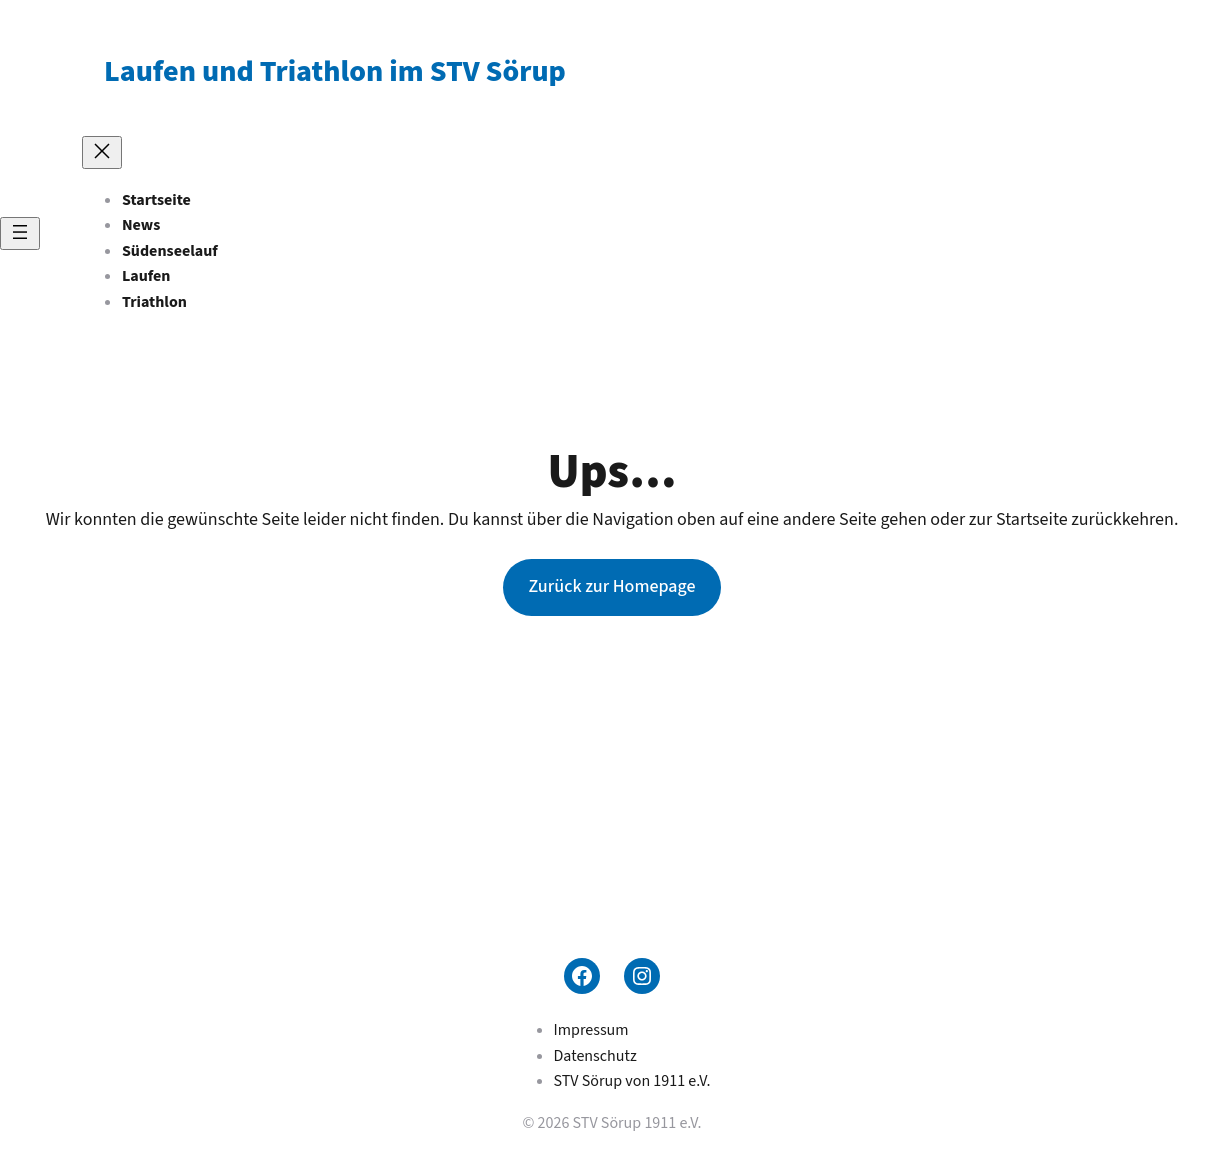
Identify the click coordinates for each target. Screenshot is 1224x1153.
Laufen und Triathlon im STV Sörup (335, 71)
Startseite (156, 200)
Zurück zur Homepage (612, 586)
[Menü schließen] (102, 152)
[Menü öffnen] (20, 233)
